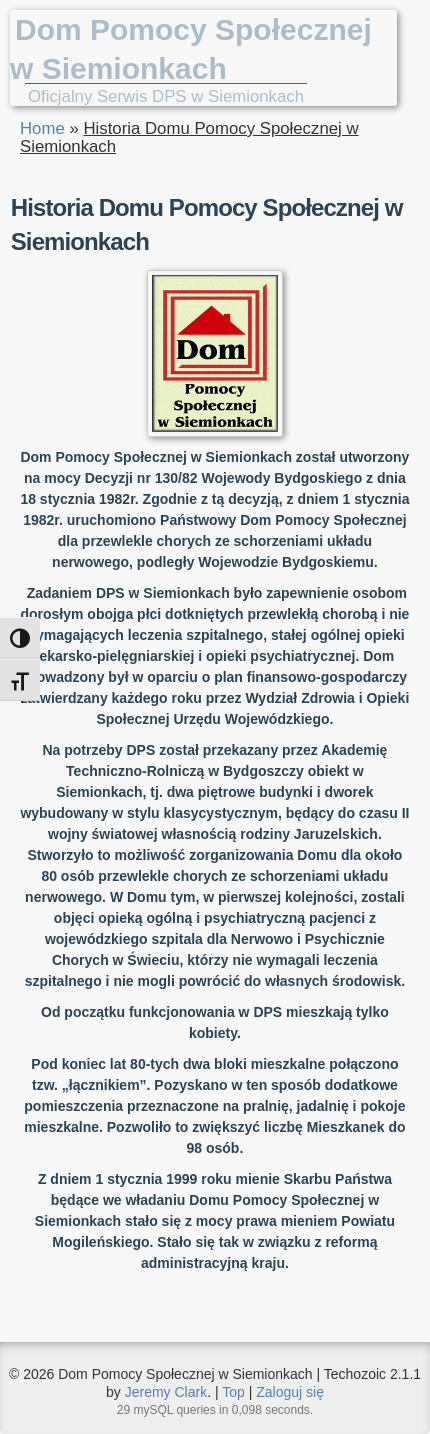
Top (233, 1392)
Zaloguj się (290, 1392)
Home (42, 128)
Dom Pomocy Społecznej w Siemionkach (191, 49)
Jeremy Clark (166, 1392)
